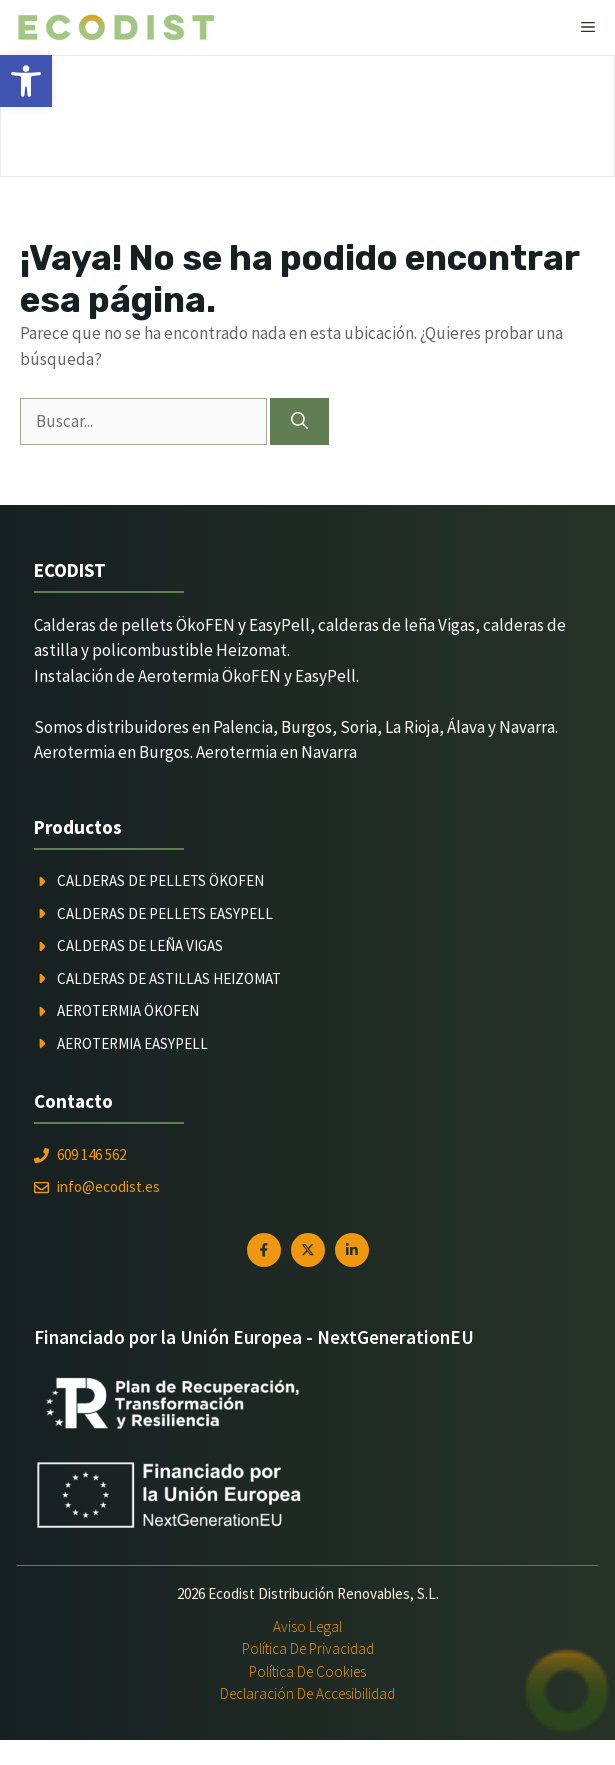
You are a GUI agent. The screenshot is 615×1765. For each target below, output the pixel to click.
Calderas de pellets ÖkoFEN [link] (160, 880)
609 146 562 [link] (91, 1154)
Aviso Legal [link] (307, 1626)
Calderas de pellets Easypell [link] (165, 913)
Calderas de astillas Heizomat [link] (169, 978)
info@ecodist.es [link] (108, 1186)
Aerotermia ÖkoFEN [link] (128, 1010)
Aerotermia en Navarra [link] (276, 752)
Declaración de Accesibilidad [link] (307, 1693)
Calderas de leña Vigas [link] (140, 945)
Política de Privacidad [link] (308, 1648)
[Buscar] (299, 422)
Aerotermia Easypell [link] (132, 1043)
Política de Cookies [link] (307, 1671)
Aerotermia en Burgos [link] (112, 752)
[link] (26, 81)
